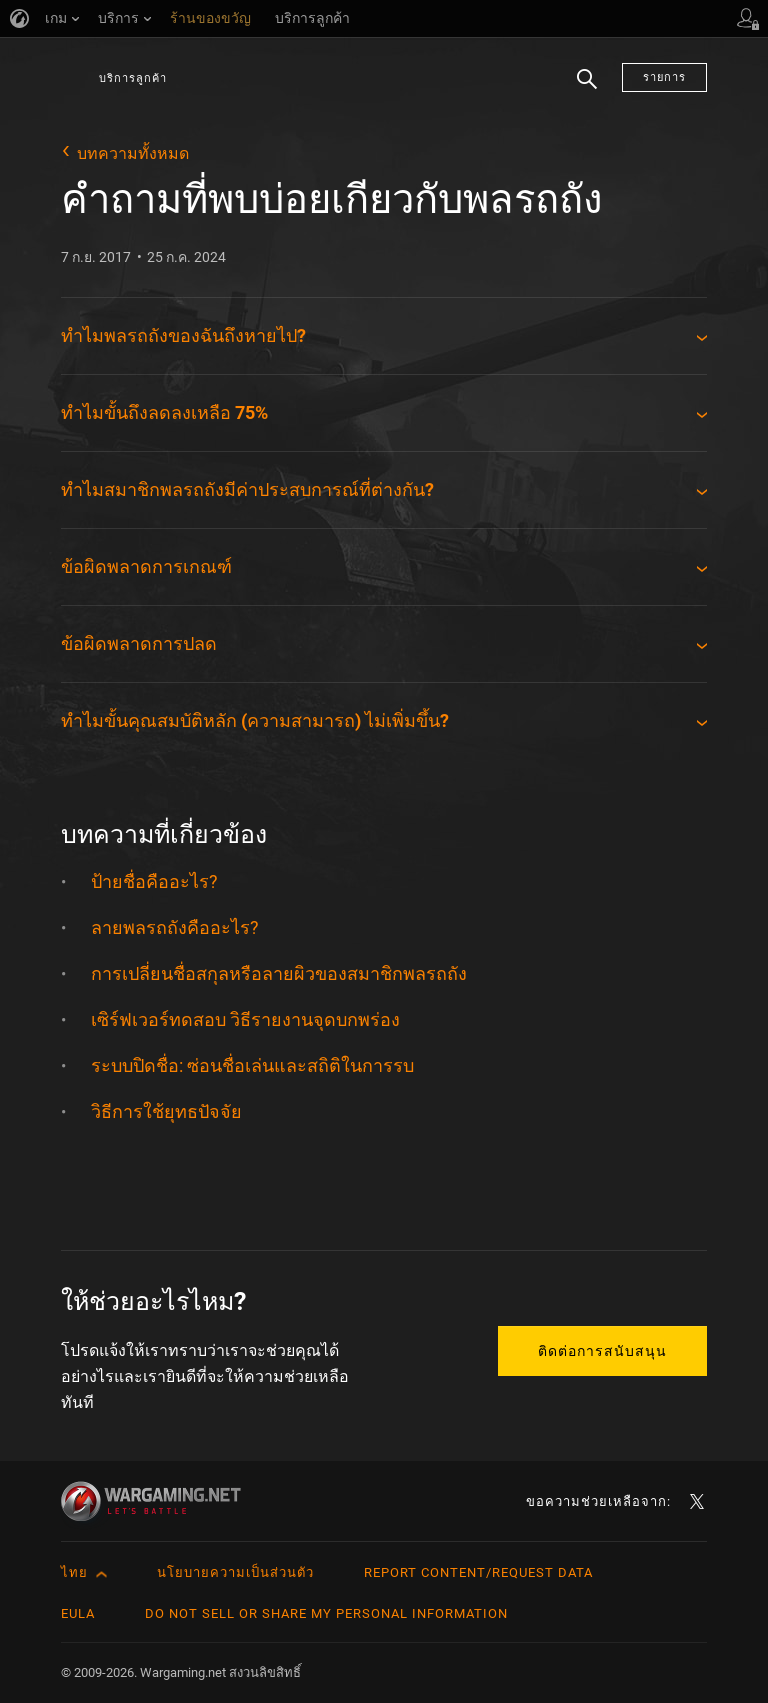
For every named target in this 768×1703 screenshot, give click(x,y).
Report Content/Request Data (478, 1572)
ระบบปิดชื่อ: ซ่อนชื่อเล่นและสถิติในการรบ (252, 1065)
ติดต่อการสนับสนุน (602, 1351)
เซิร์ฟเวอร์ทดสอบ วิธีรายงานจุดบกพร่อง (245, 1019)
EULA (78, 1613)
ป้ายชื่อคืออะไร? (154, 881)
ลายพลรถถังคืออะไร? (175, 927)
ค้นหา (587, 90)
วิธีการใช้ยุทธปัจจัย (166, 1111)
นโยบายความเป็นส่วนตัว (235, 1572)
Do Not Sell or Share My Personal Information (326, 1613)
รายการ (664, 77)
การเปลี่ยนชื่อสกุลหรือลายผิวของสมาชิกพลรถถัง (279, 973)
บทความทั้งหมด (133, 153)
